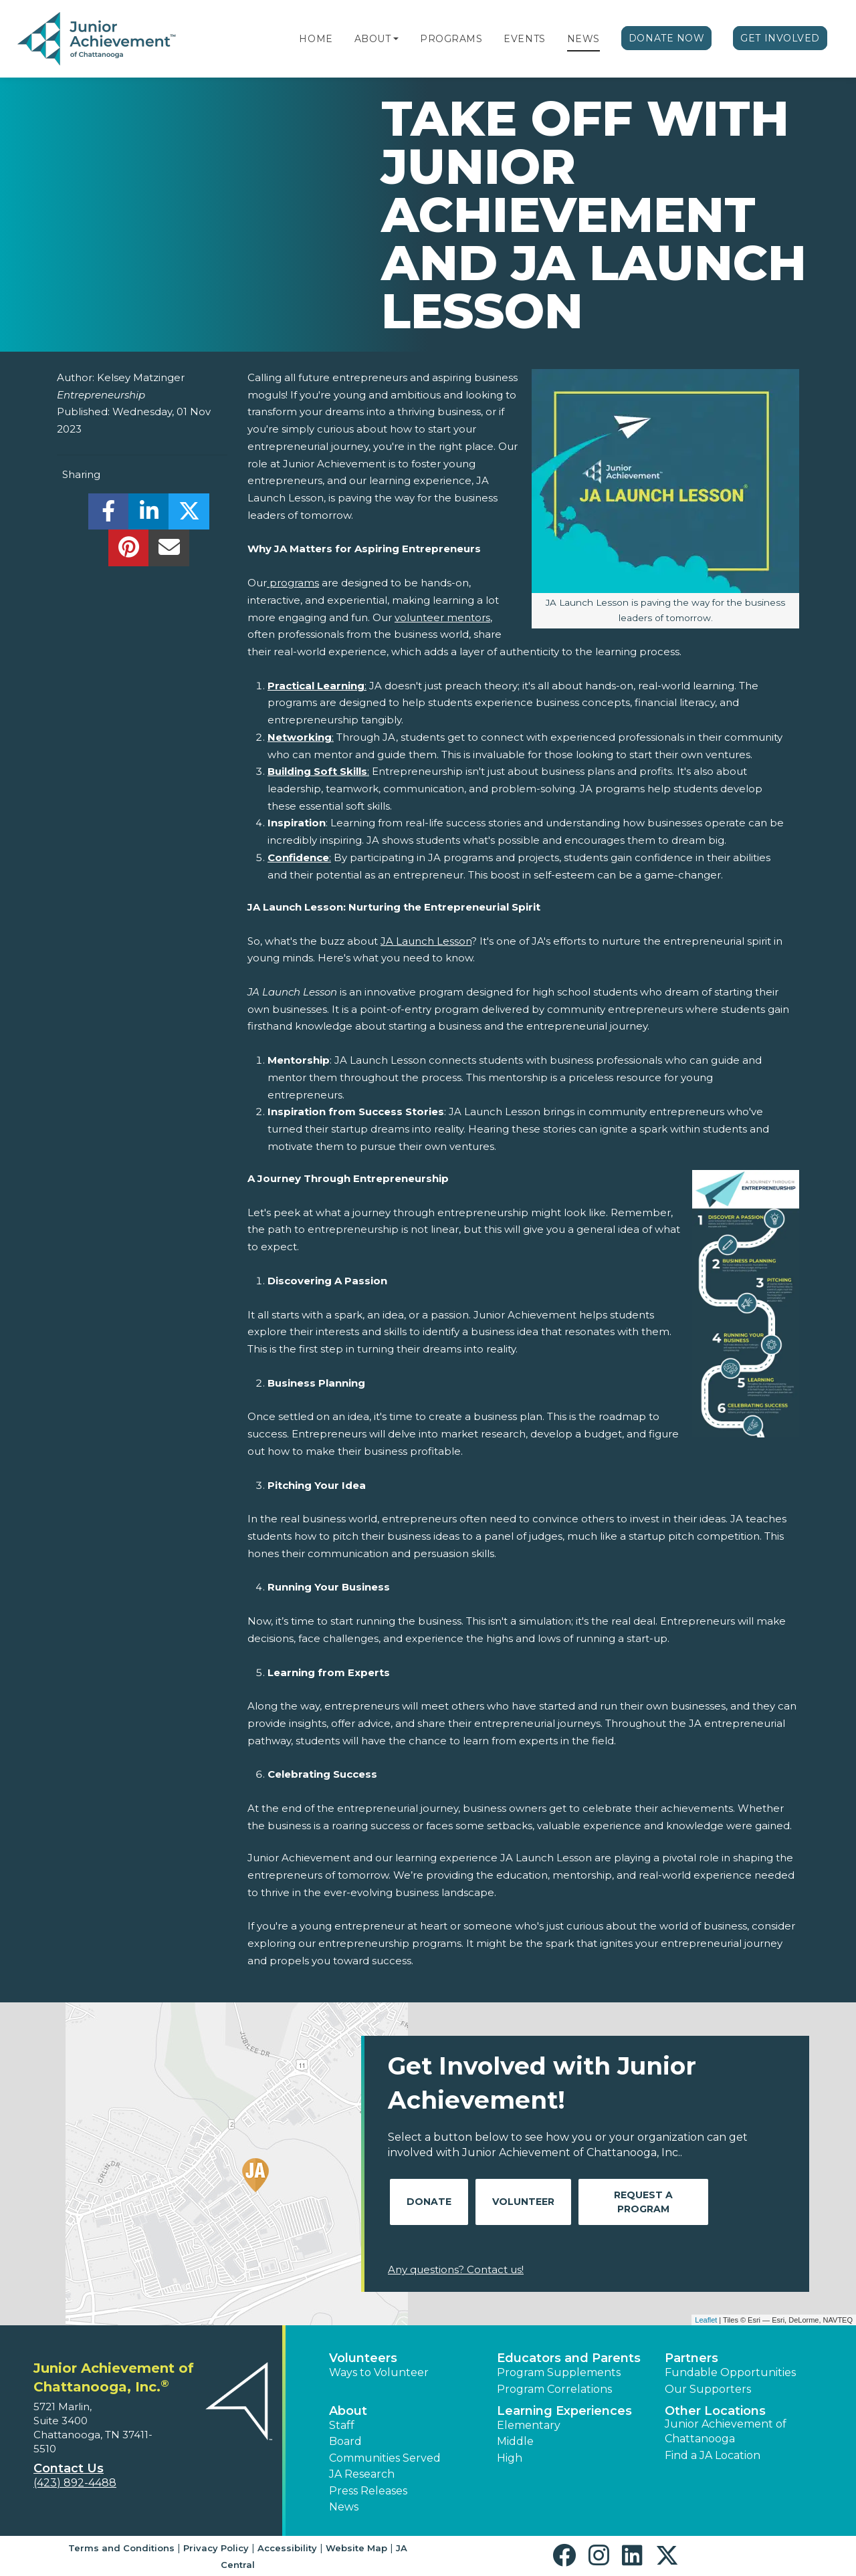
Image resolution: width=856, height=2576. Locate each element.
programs (293, 582)
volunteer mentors (442, 617)
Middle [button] (515, 2441)
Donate (429, 2202)
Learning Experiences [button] (564, 2411)
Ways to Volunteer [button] (379, 2372)
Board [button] (345, 2441)
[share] (108, 515)
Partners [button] (691, 2358)
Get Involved (780, 38)
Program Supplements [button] (559, 2372)
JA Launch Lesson (426, 941)
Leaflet (706, 2320)
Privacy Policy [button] (216, 2548)
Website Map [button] (356, 2548)
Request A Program (643, 2202)
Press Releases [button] (368, 2490)
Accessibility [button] (287, 2548)
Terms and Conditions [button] (121, 2548)
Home (315, 39)
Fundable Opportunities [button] (730, 2372)
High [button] (509, 2458)
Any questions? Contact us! (456, 2269)
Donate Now (667, 38)
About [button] (348, 2411)
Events (524, 39)
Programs (451, 39)
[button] (396, 39)
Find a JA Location (712, 2455)
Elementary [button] (528, 2425)
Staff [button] (341, 2425)
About (372, 39)
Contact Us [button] (68, 2468)
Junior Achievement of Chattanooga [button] (725, 2431)
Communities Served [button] (385, 2458)
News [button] (343, 2506)
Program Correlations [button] (554, 2389)
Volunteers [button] (363, 2358)
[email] (168, 551)
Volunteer (523, 2202)
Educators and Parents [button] (569, 2358)
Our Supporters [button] (708, 2389)
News (583, 39)
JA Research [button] (362, 2474)
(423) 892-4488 (74, 2482)
